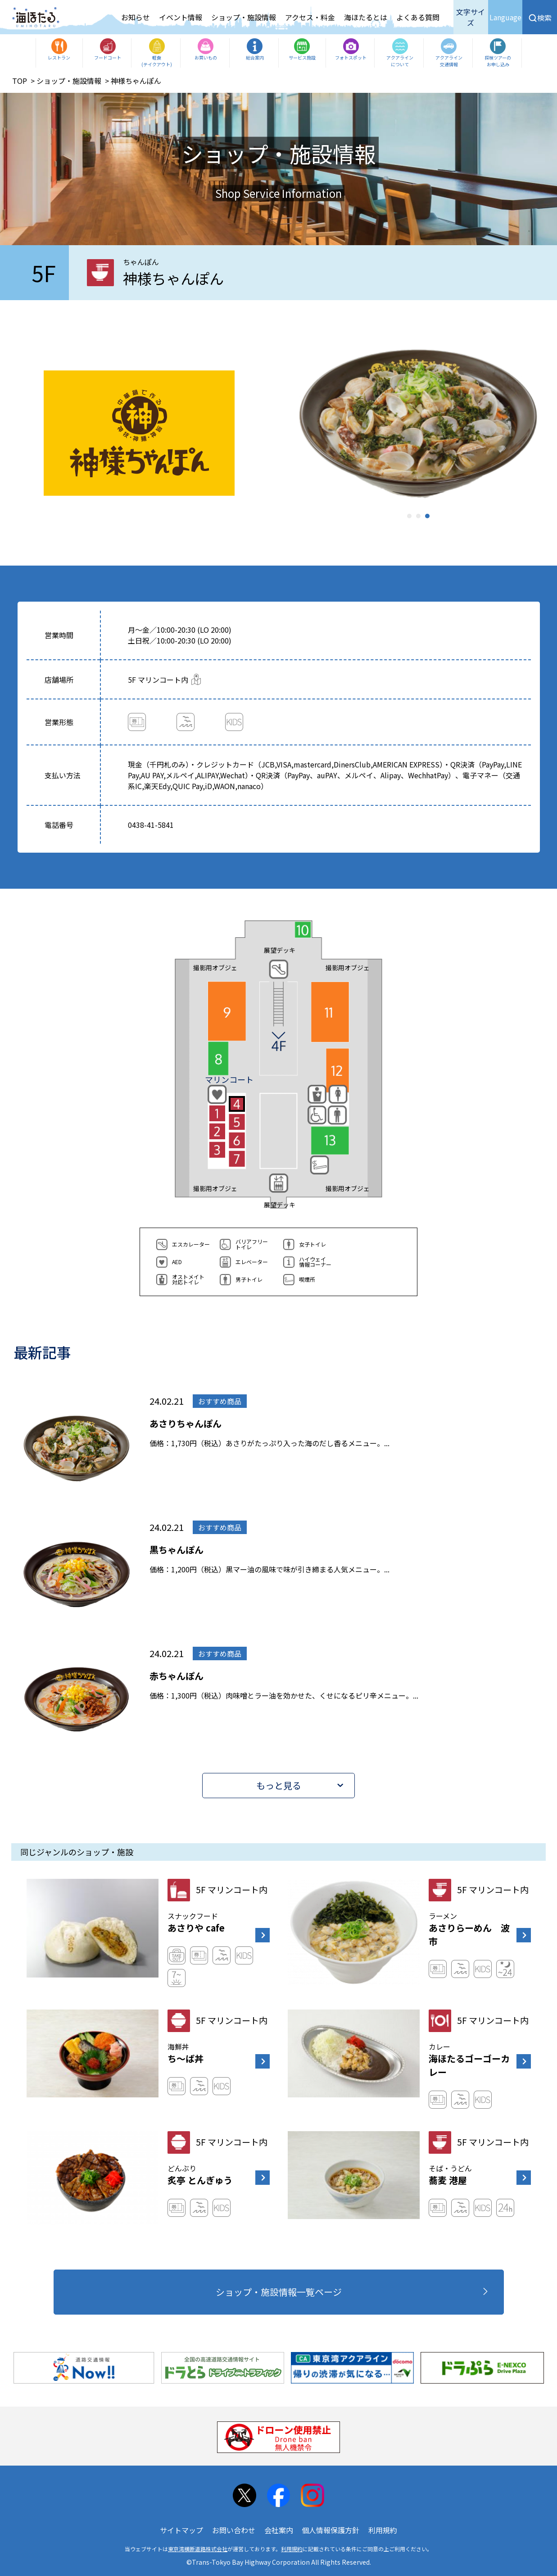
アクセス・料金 (310, 17)
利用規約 (382, 2530)
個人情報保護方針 (330, 2530)
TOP (19, 80)
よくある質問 (417, 17)
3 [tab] (427, 516)
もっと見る (278, 1785)
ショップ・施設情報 (243, 17)
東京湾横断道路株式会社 (197, 2549)
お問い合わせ (233, 2530)
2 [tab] (418, 516)
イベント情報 (180, 17)
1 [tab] (409, 516)
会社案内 (278, 2530)
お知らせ (135, 17)
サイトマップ (181, 2530)
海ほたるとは (365, 17)
